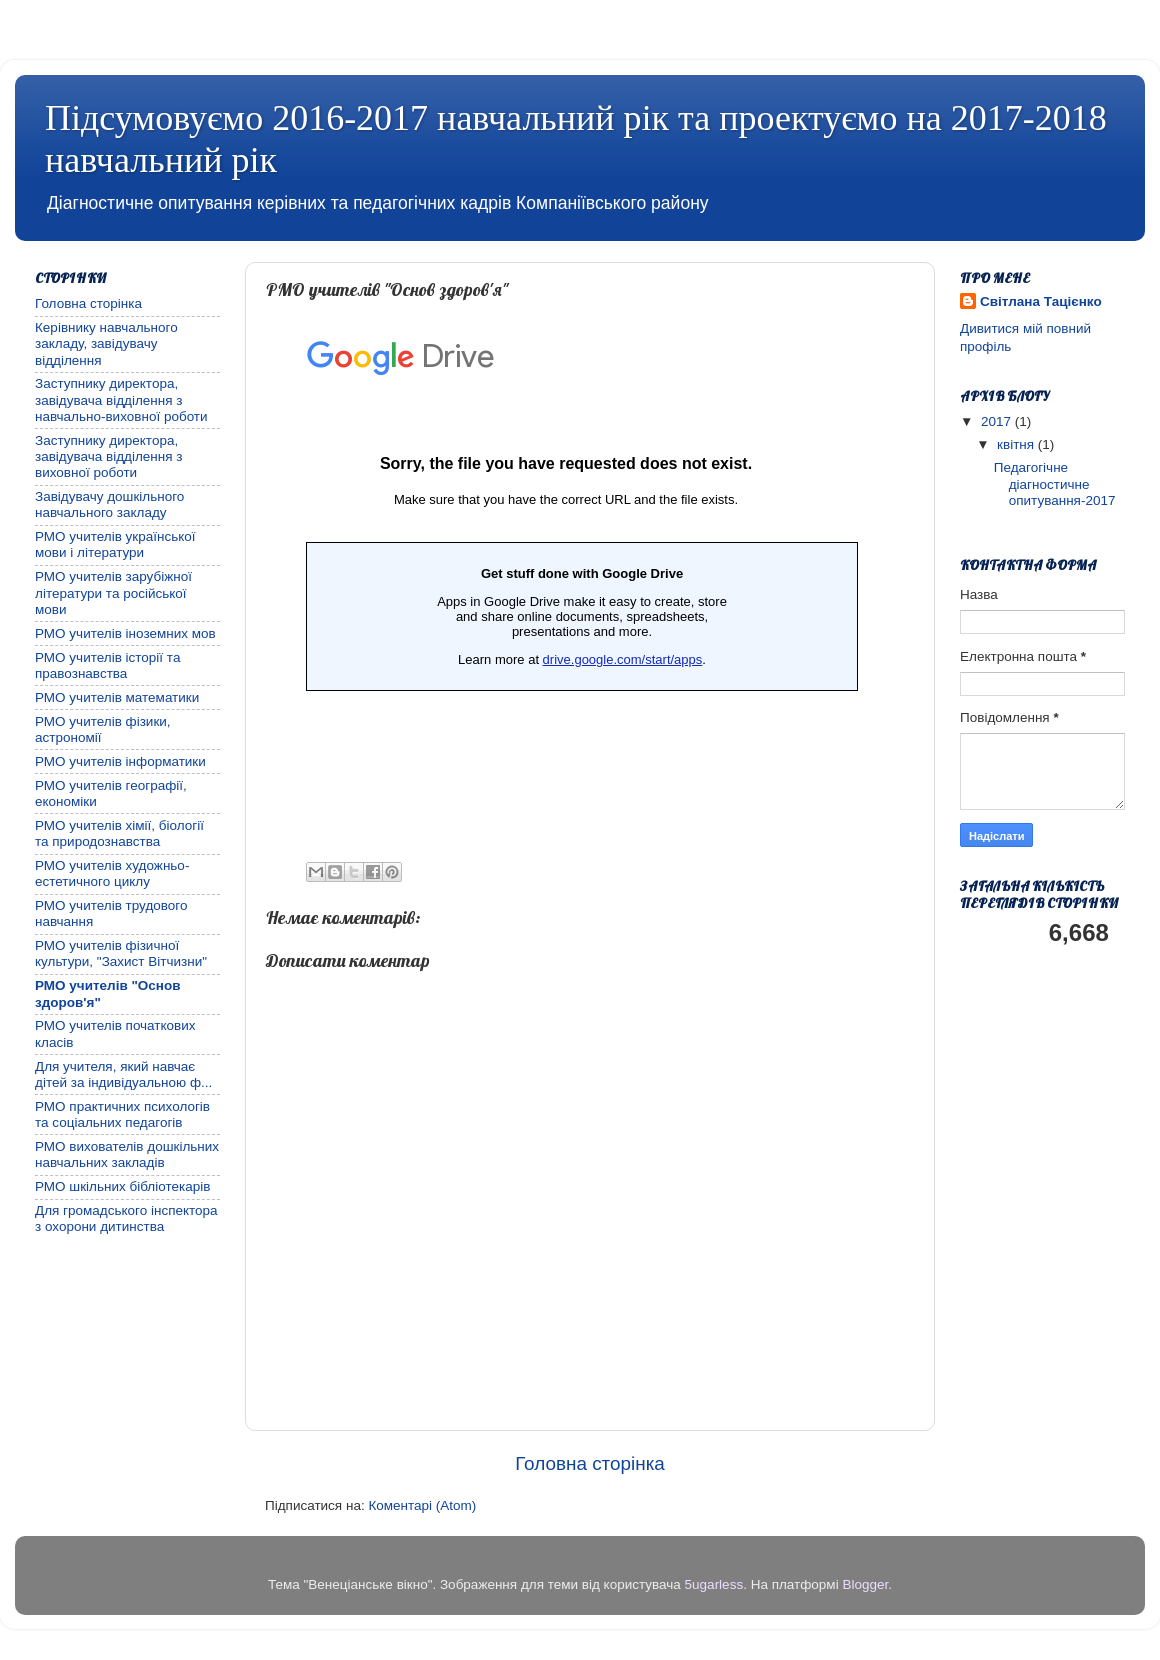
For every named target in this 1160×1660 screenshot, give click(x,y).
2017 (998, 421)
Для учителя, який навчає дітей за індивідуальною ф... (123, 1074)
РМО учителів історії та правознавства (107, 665)
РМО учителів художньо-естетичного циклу (112, 873)
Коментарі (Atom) (422, 1505)
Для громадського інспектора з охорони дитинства (126, 1218)
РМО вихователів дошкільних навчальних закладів (127, 1154)
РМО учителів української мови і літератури (115, 544)
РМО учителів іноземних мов (125, 633)
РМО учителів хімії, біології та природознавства (119, 833)
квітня (1017, 444)
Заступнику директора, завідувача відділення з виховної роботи (109, 456)
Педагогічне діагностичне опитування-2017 (1055, 483)
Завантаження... (566, 572)
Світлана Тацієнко (1041, 301)
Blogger (865, 1584)
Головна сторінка (590, 1463)
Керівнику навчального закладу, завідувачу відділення (106, 343)
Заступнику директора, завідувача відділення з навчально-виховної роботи (121, 399)
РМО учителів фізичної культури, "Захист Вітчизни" (121, 953)
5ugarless (714, 1584)
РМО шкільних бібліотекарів (122, 1186)
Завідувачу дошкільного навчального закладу (109, 504)
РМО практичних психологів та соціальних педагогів (122, 1114)
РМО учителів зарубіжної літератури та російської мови (113, 592)
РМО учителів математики (117, 697)
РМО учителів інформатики (120, 761)
